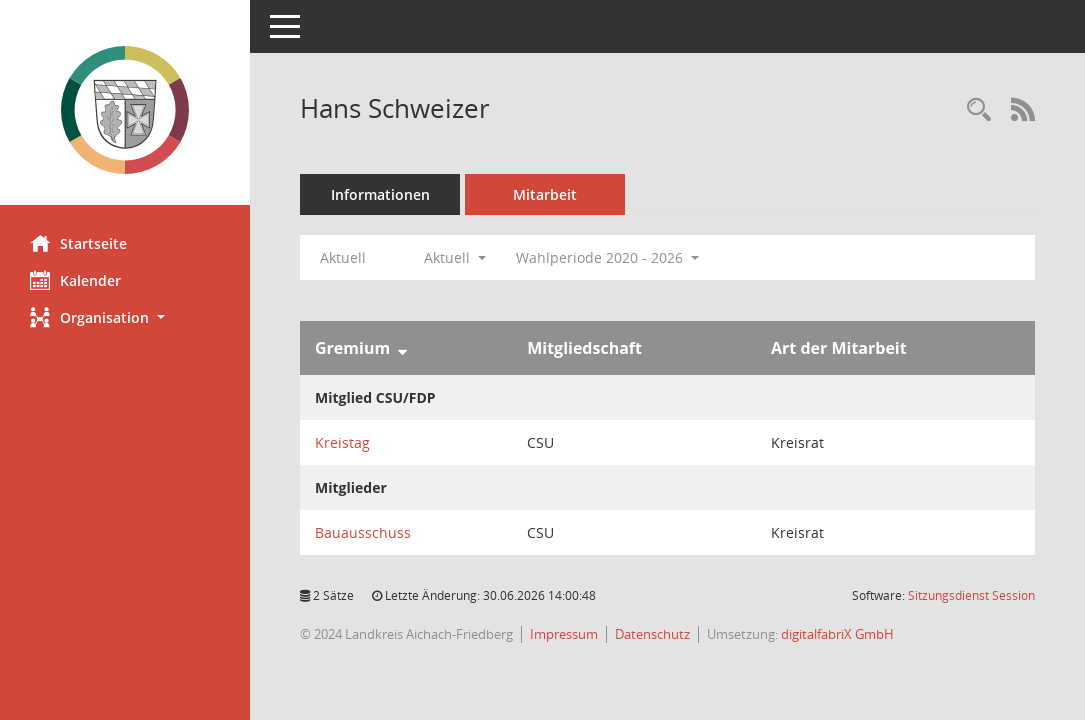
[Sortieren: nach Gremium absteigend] (402, 348)
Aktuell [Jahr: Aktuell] (343, 257)
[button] (125, 317)
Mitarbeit (545, 194)
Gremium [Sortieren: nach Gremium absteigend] (352, 348)
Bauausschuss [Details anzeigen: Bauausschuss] (363, 532)
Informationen (380, 194)
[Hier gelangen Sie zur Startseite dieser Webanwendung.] (125, 110)
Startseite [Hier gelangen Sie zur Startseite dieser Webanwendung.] (78, 243)
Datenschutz (652, 634)
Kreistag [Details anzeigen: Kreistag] (342, 442)
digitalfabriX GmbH (837, 634)
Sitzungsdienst (971, 595)
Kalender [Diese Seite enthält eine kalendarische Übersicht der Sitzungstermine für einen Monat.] (75, 280)
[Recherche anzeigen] (979, 110)
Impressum (564, 634)
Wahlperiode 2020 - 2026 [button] (607, 257)
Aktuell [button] (455, 257)
